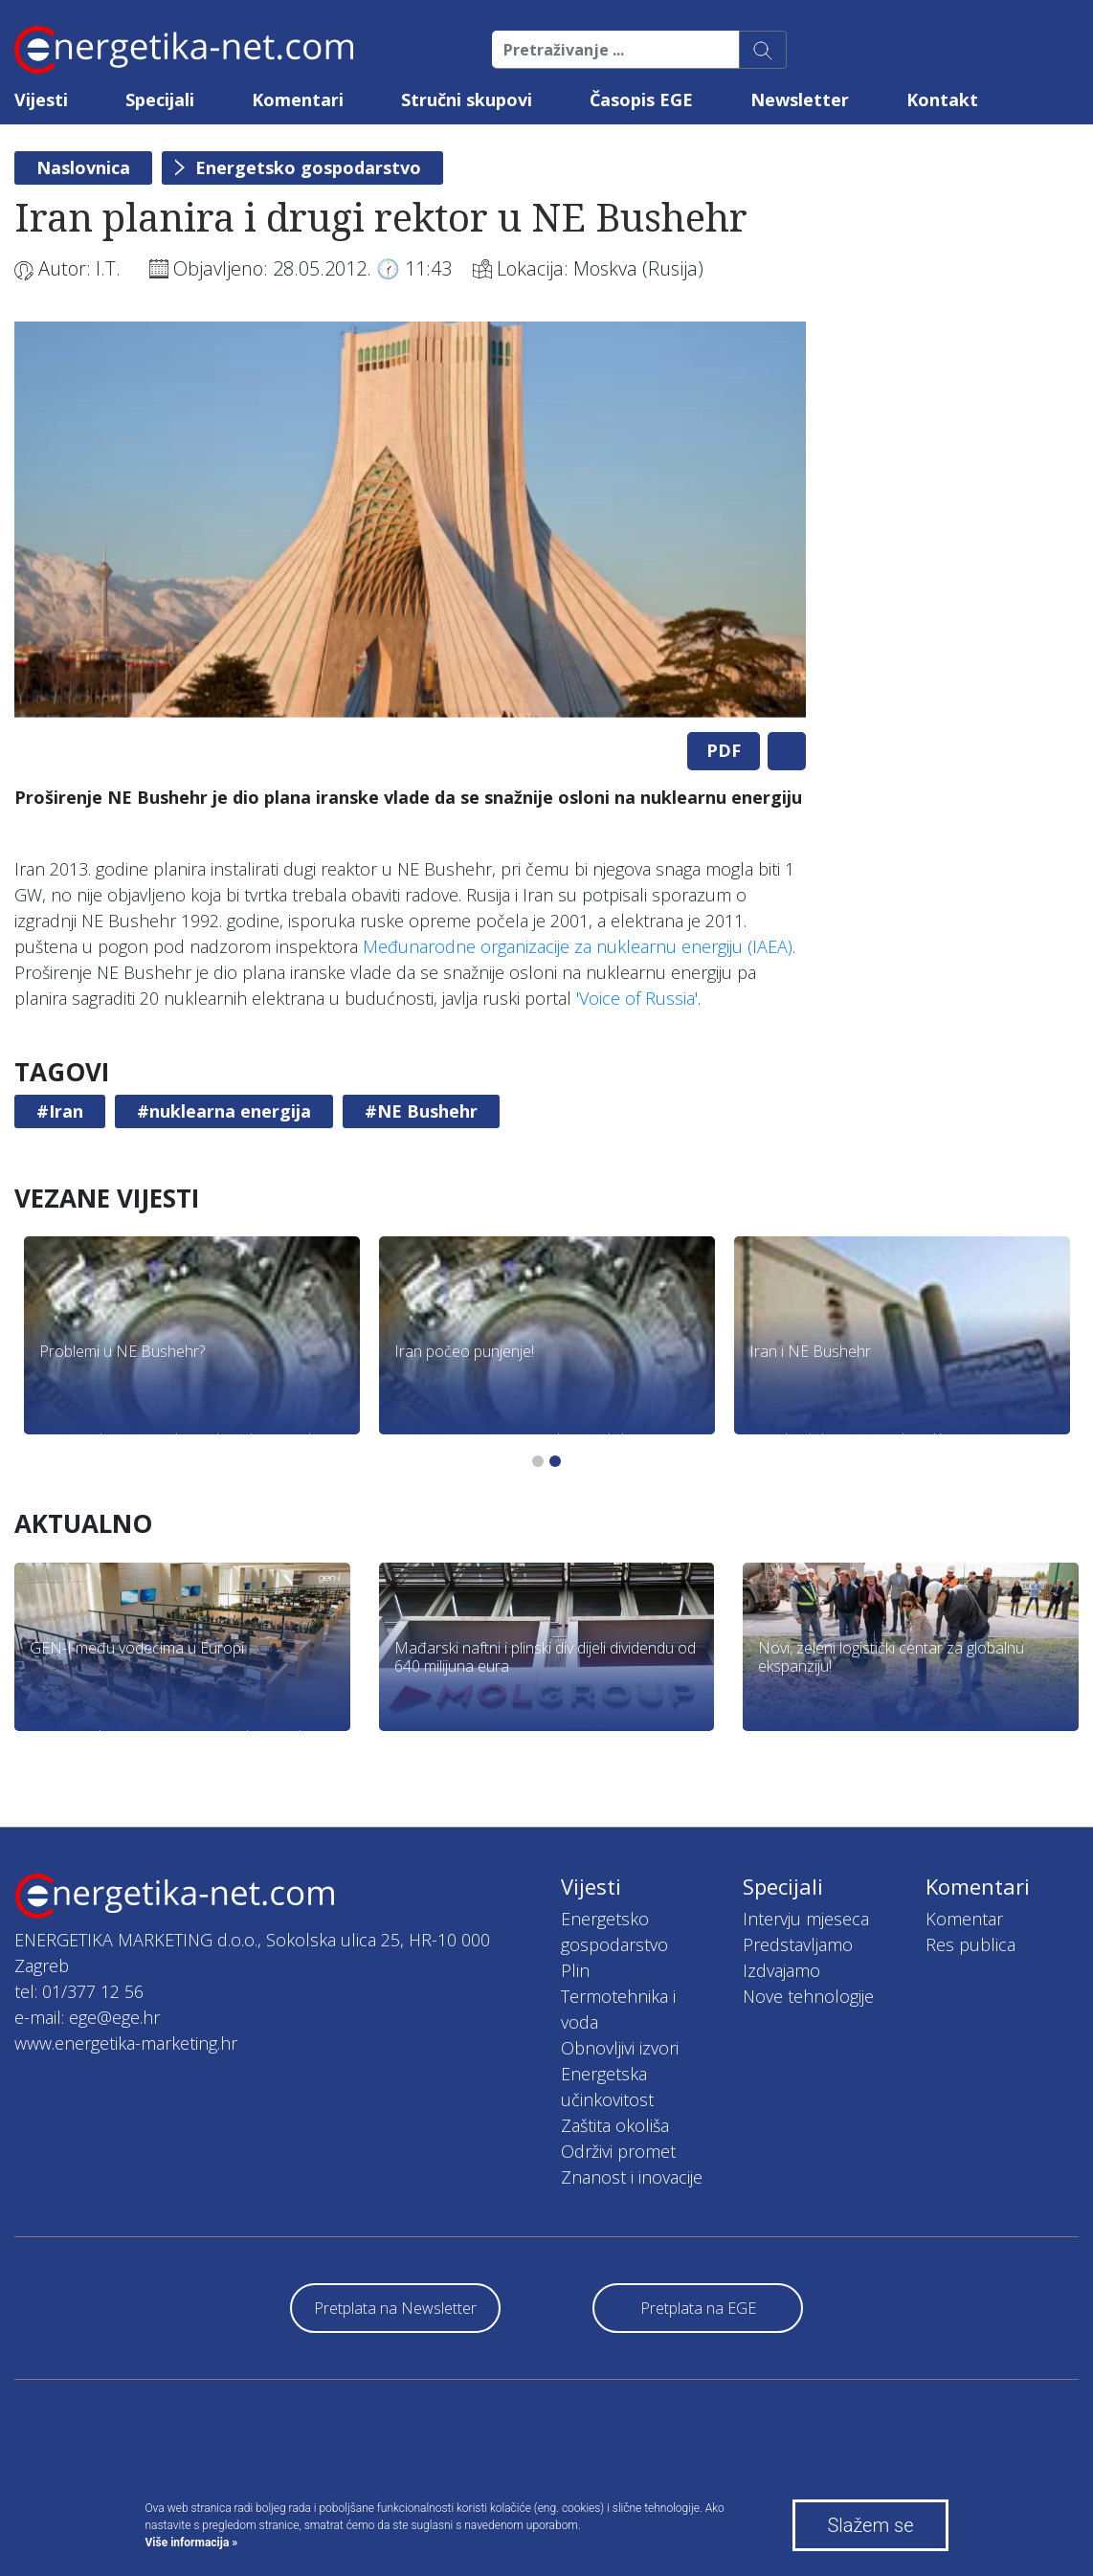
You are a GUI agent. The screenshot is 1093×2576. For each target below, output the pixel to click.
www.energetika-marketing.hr (125, 2043)
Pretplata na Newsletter (395, 2308)
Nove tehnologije (808, 1996)
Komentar (964, 1918)
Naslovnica (83, 167)
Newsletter (799, 99)
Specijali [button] (159, 99)
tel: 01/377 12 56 (79, 1991)
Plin (575, 1970)
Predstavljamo (798, 1944)
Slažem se (870, 2525)
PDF (723, 750)
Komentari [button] (298, 99)
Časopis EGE (641, 99)
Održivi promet (618, 2151)
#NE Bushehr (421, 1110)
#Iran (59, 1110)
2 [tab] (555, 1461)
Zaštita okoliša (615, 2125)
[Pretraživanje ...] (616, 50)
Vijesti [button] (41, 99)
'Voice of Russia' (637, 998)
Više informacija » (191, 2542)
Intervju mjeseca (806, 1918)
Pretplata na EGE (698, 2308)
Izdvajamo (781, 1970)
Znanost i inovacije (632, 2176)
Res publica (970, 1944)
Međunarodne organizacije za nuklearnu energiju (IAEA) (577, 946)
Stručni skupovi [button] (466, 99)
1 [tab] (538, 1461)
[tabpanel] (410, 520)
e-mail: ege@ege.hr (87, 2017)
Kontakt (942, 99)
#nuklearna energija (224, 1110)
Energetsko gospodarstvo (308, 167)
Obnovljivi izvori (620, 2047)
